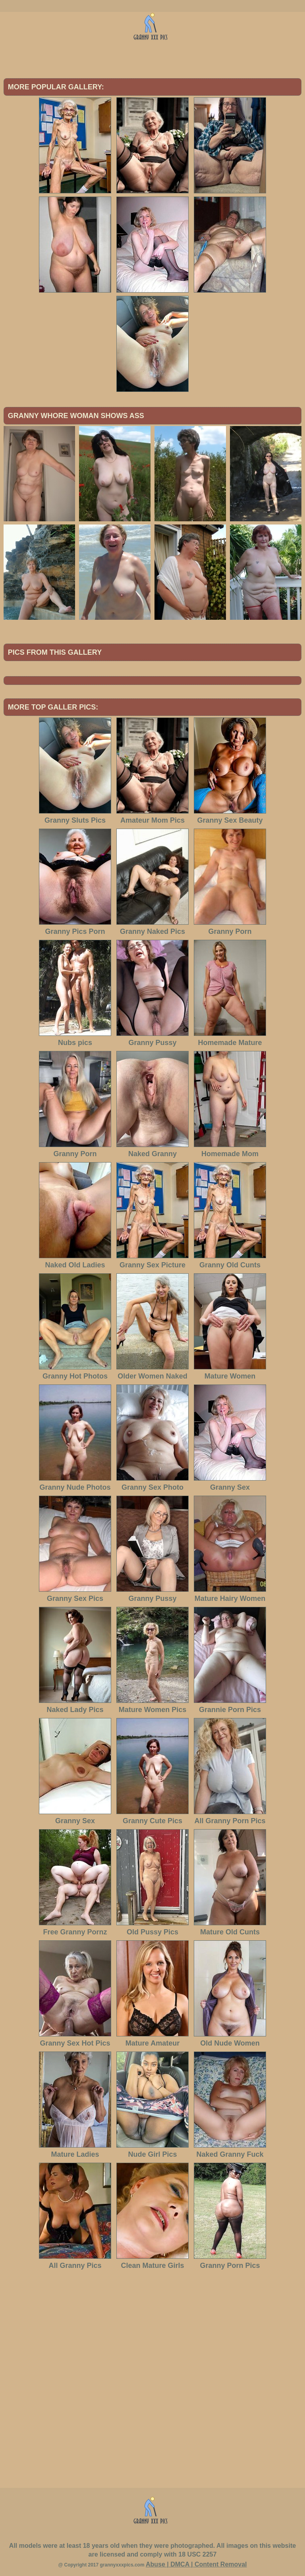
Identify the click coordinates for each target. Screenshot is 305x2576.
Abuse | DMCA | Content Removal (196, 2564)
